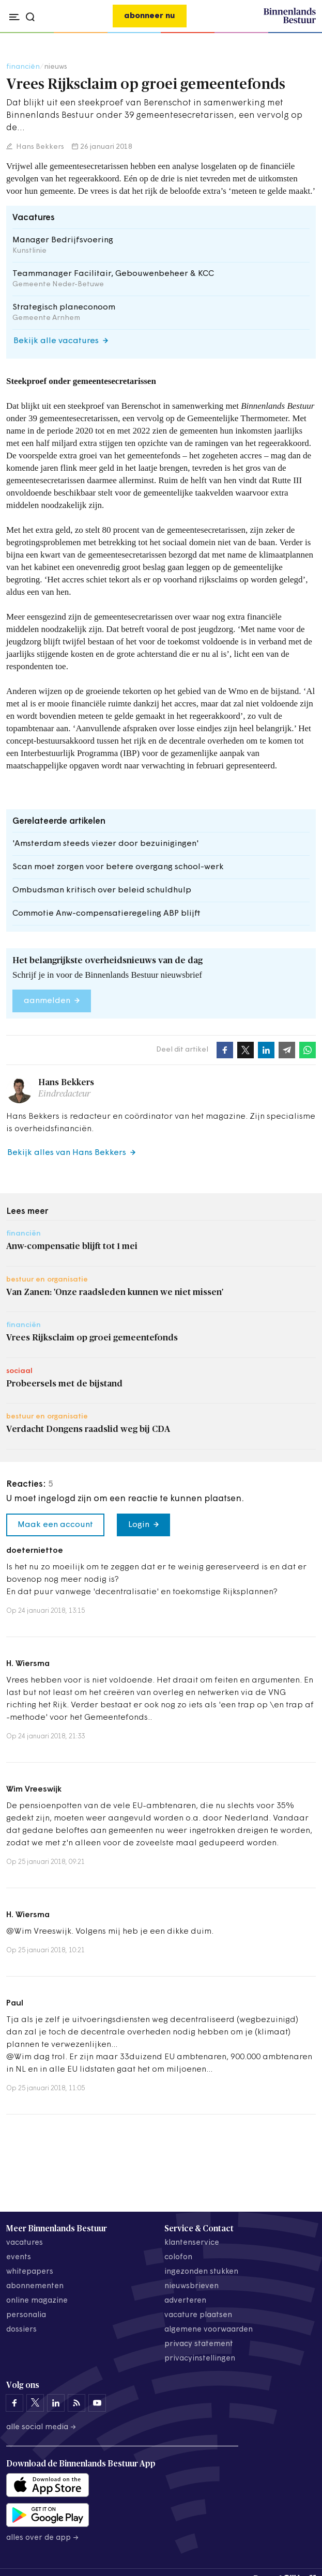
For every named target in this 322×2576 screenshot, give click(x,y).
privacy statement (198, 2344)
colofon (178, 2257)
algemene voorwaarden (208, 2330)
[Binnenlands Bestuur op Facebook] (14, 2403)
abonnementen (35, 2286)
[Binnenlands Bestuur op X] (35, 2403)
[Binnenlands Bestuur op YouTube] (97, 2403)
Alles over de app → (42, 2538)
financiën (23, 67)
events (18, 2257)
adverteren (185, 2301)
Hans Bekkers (39, 147)
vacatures (24, 2243)
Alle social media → (41, 2427)
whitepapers (29, 2272)
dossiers (21, 2330)
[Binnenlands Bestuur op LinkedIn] (56, 2403)
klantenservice (191, 2243)
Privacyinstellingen (199, 2359)
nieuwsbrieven (191, 2286)
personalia (26, 2315)
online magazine (37, 2301)
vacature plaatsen (198, 2315)
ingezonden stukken (201, 2272)
